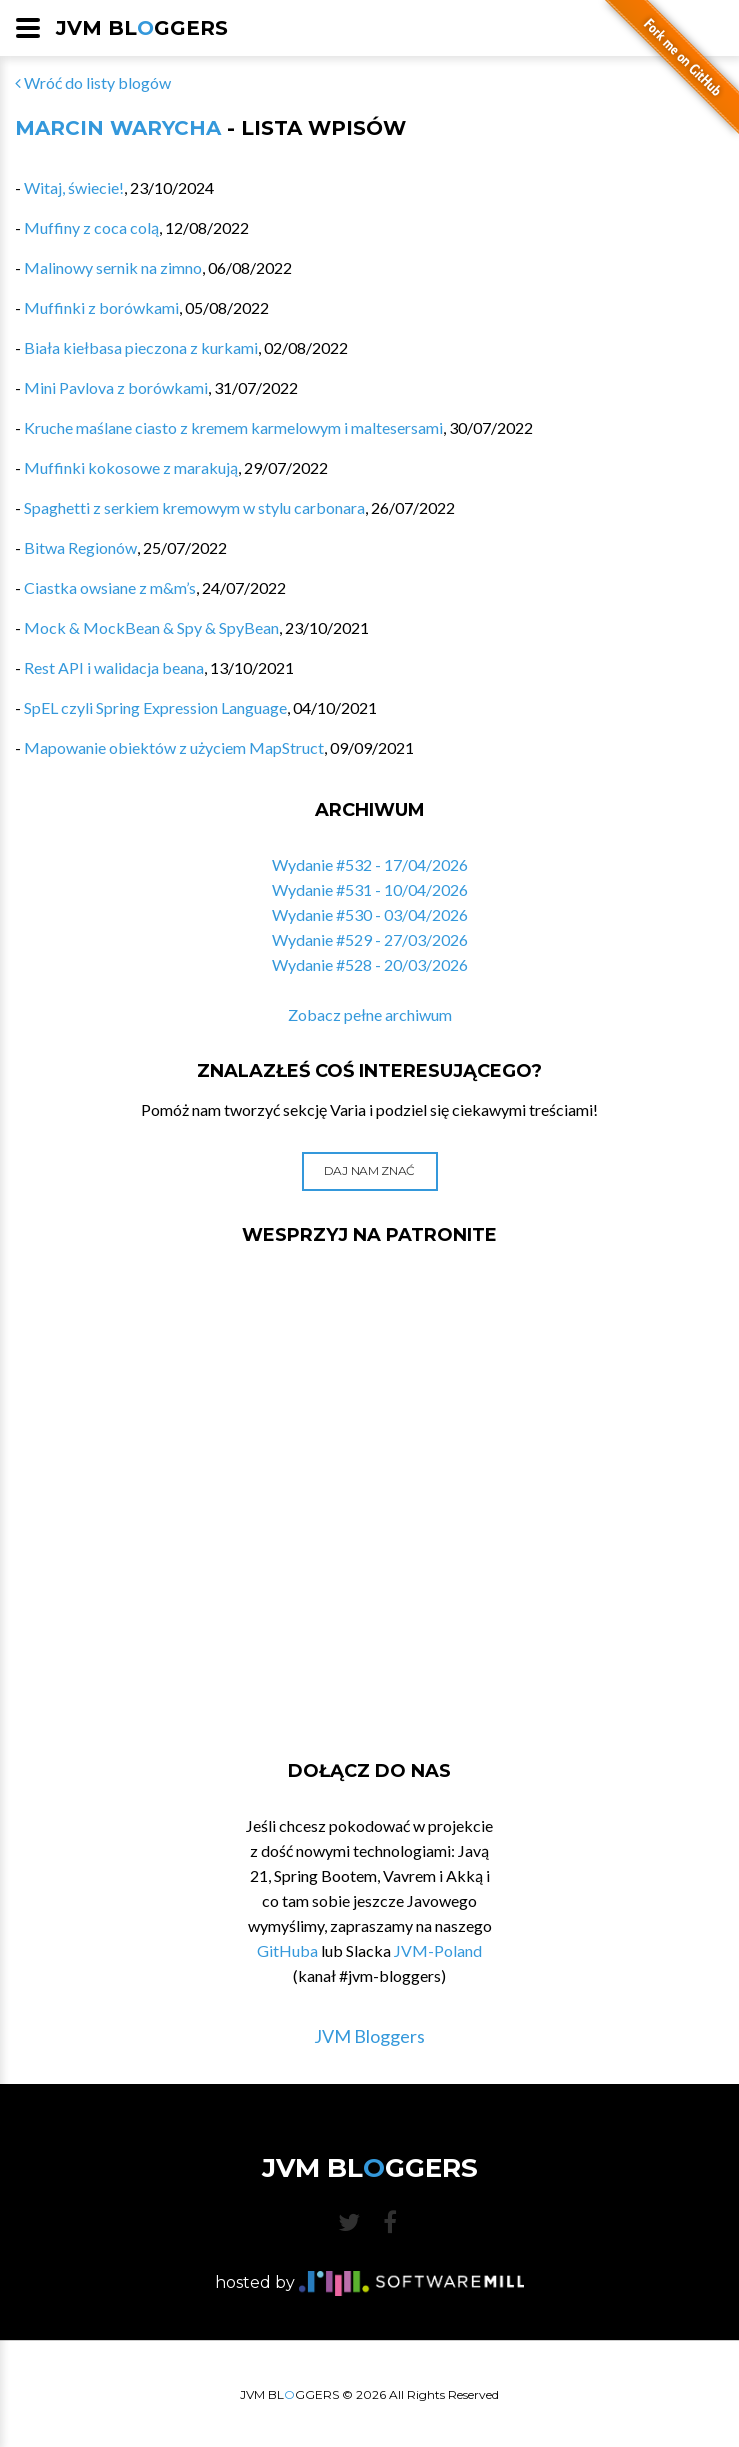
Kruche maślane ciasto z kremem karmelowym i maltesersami (233, 427)
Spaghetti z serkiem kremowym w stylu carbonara (194, 507)
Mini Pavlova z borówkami (116, 387)
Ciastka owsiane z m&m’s (110, 587)
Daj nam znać (369, 1170)
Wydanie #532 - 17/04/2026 (370, 864)
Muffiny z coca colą (91, 227)
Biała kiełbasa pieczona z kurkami (141, 347)
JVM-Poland (438, 1950)
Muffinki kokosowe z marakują (131, 467)
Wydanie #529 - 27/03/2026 (370, 939)
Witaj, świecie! (74, 187)
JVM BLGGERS (142, 28)
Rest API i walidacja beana (114, 667)
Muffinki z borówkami (101, 307)
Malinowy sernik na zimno (113, 267)
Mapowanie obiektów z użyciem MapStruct (174, 747)
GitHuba (287, 1950)
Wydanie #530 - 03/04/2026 (370, 914)
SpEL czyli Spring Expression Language (155, 707)
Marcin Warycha (118, 128)
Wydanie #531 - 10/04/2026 (370, 889)
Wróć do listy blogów (93, 82)
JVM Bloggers (369, 2036)
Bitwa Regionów (80, 547)
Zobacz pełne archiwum (370, 1014)
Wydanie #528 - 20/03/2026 (370, 964)
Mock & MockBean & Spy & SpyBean (151, 627)
